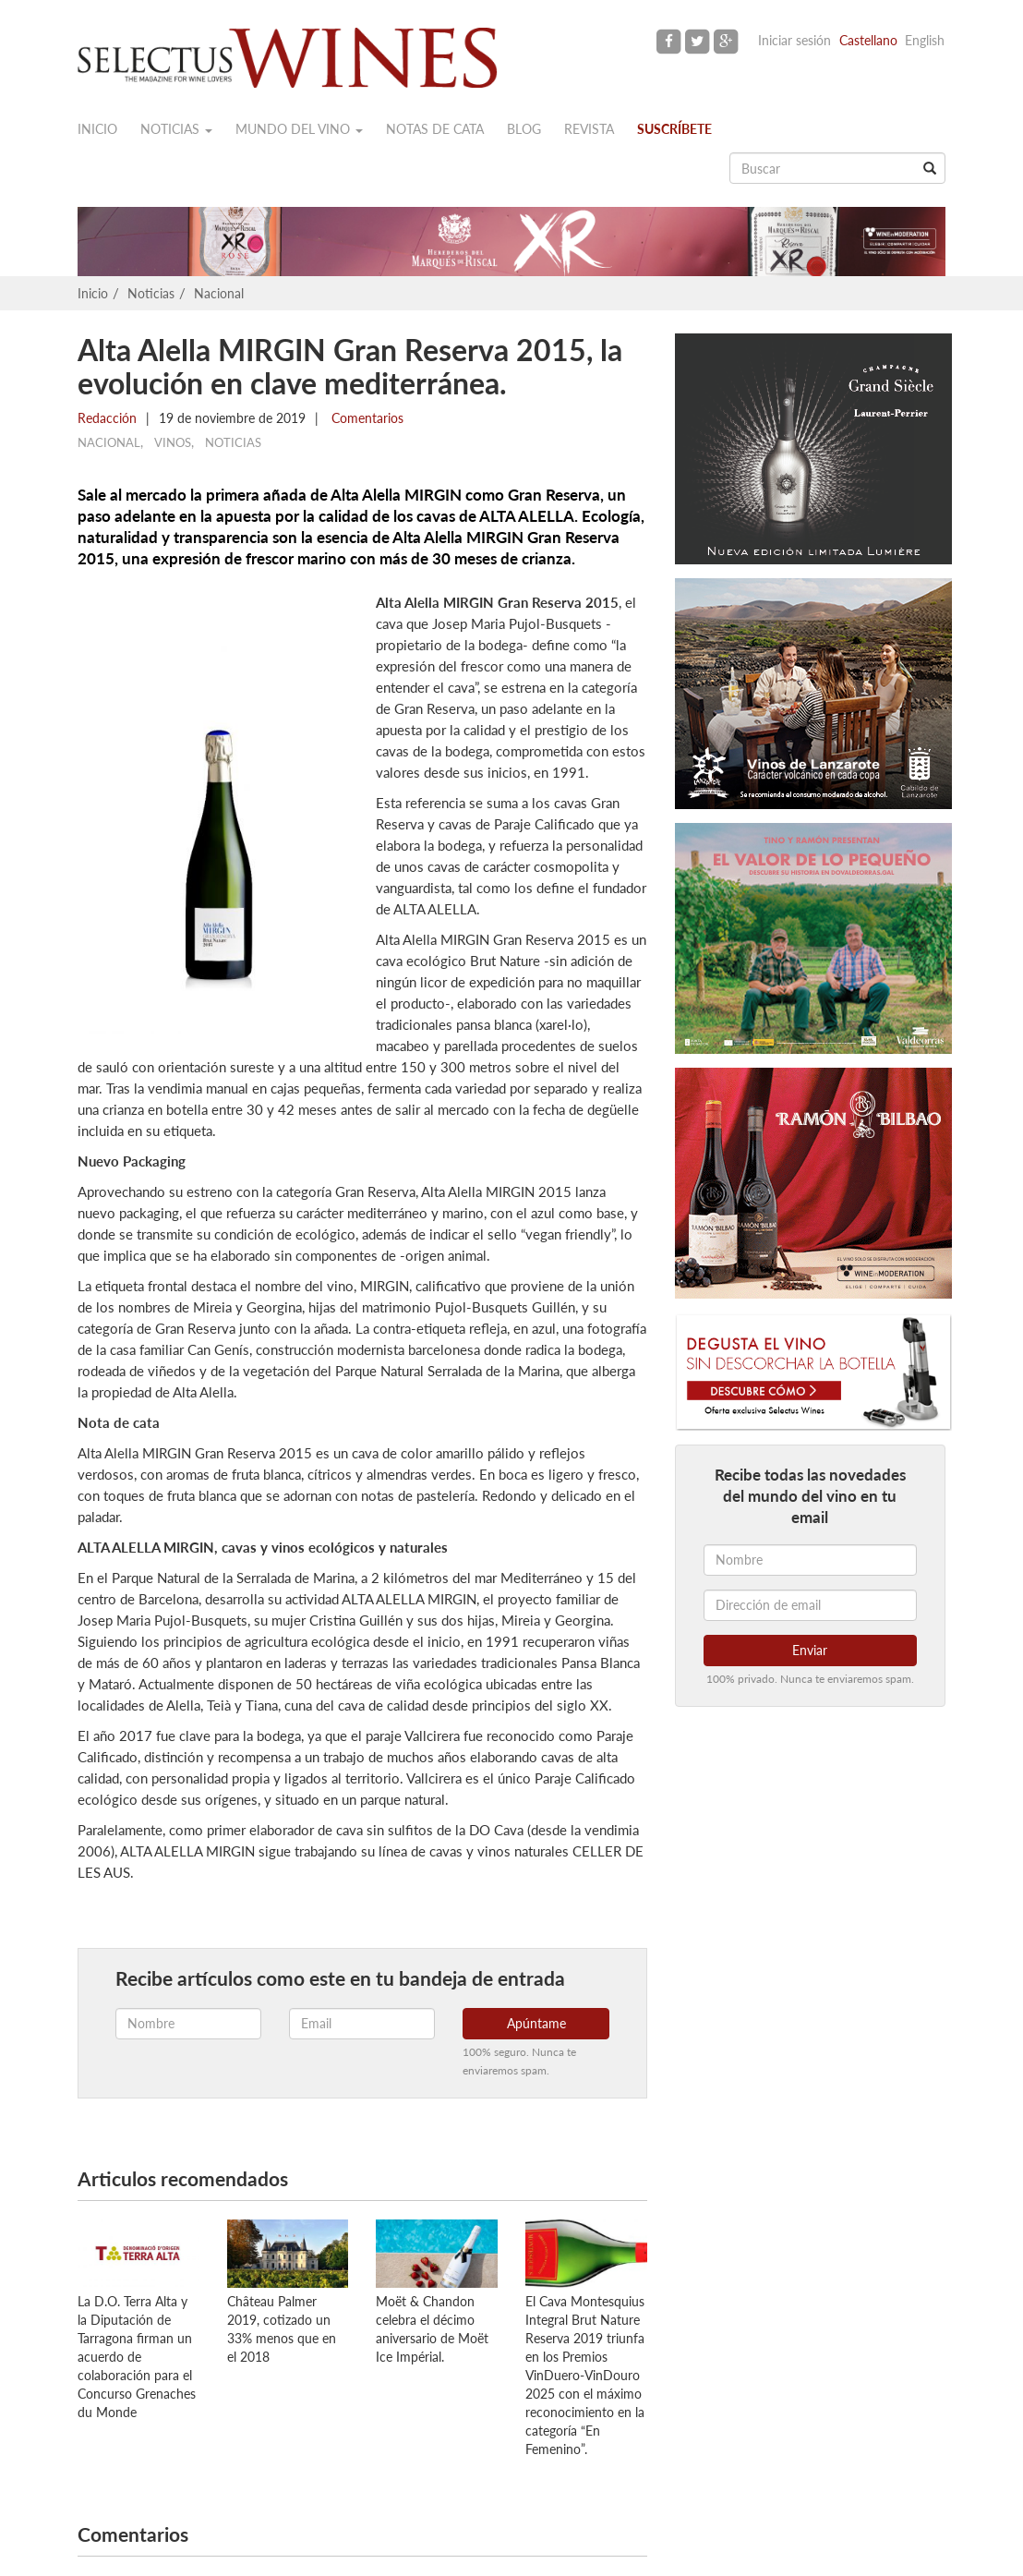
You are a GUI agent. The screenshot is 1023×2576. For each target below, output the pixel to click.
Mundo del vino (299, 129)
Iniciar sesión (794, 40)
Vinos (172, 442)
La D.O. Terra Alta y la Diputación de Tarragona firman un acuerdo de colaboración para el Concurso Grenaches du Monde (137, 2356)
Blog (524, 129)
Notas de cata (435, 129)
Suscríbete (674, 129)
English (925, 40)
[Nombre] (810, 1560)
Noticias (176, 129)
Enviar (809, 1650)
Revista (589, 129)
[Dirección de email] (810, 1605)
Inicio (97, 129)
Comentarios (365, 418)
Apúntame (536, 2023)
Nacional (219, 293)
